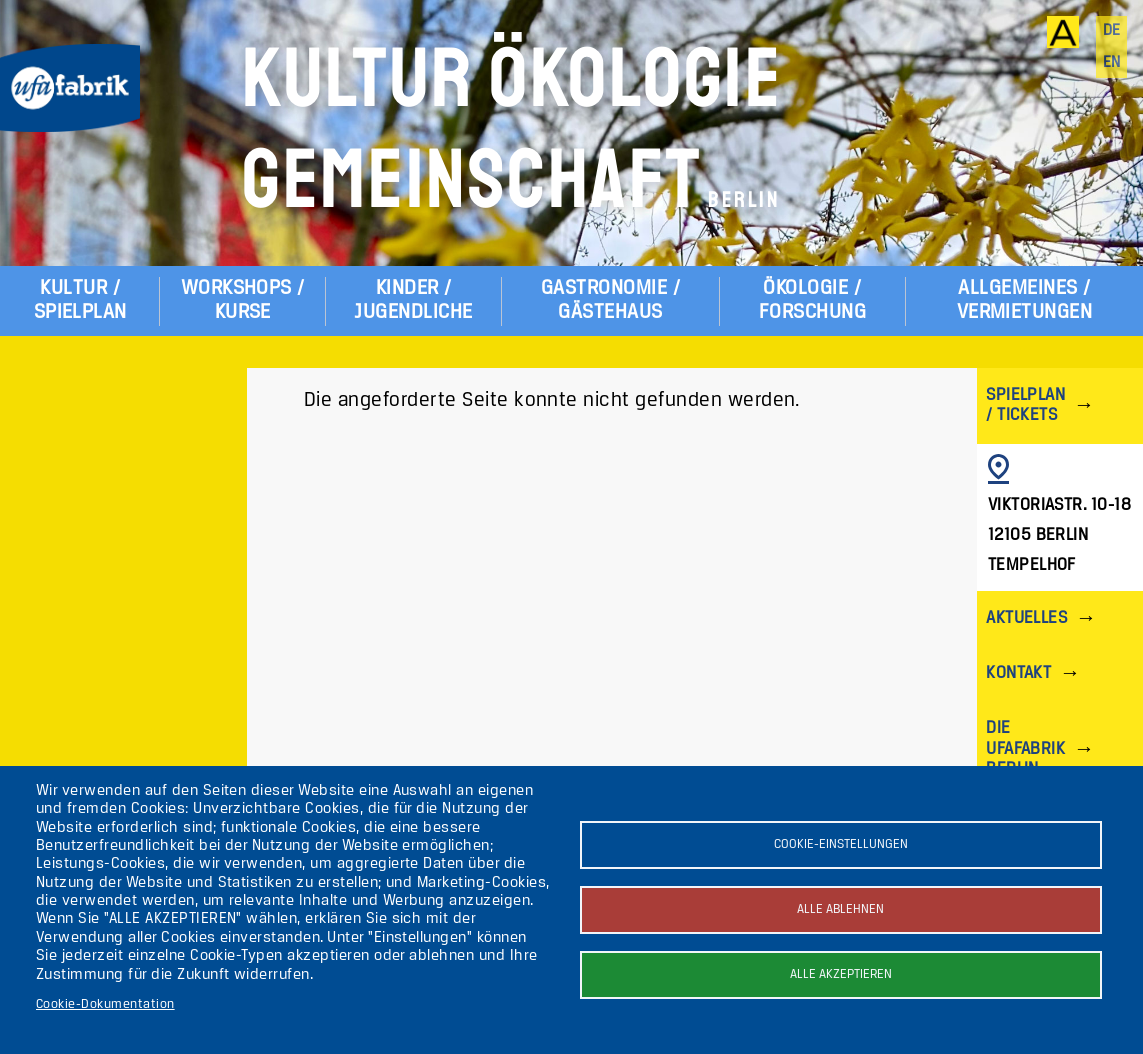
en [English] (1112, 63)
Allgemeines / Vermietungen (1025, 300)
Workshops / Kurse (243, 300)
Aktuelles (1026, 618)
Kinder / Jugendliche (413, 300)
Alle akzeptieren (841, 974)
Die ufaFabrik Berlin (1025, 748)
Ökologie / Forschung (812, 300)
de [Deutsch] (1112, 31)
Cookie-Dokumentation (105, 1004)
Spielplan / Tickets (1025, 405)
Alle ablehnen (840, 909)
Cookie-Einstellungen (841, 844)
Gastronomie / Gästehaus (610, 300)
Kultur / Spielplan (80, 300)
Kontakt (1018, 673)
